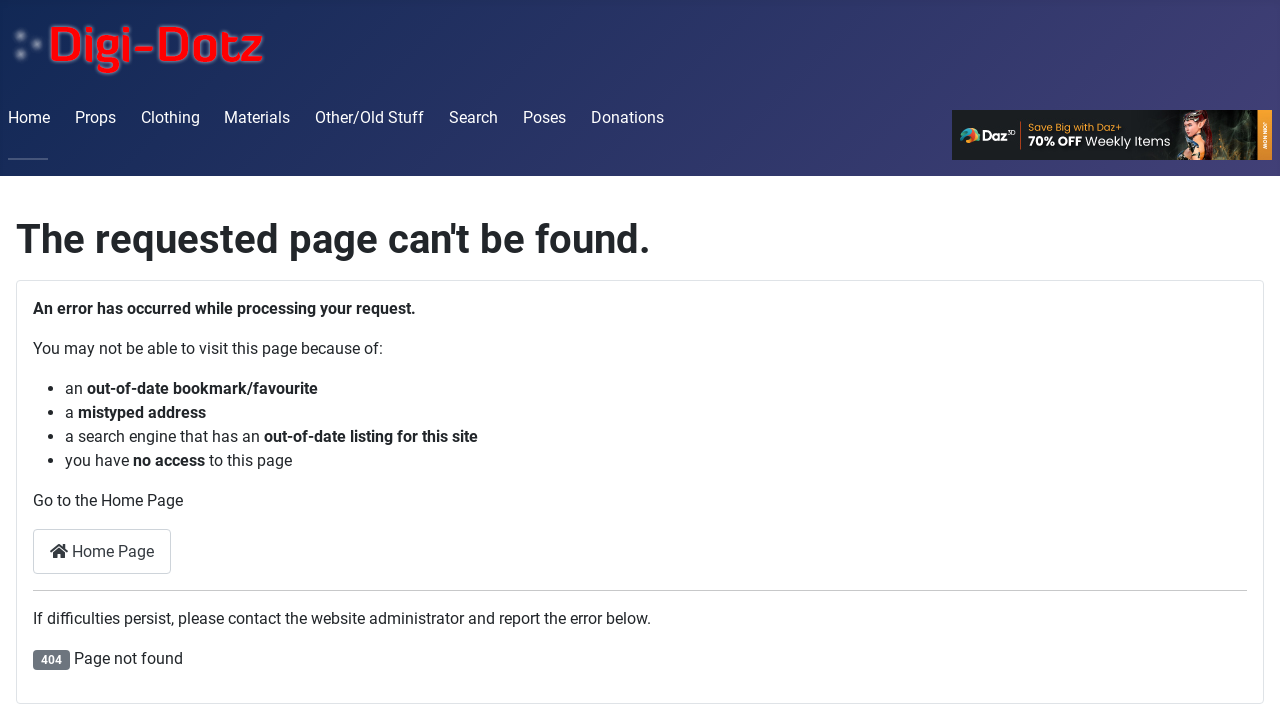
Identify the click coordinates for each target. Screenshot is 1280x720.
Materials (257, 117)
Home (29, 117)
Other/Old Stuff (369, 117)
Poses (544, 117)
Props (95, 117)
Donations (627, 117)
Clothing (170, 117)
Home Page (102, 551)
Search (473, 117)
